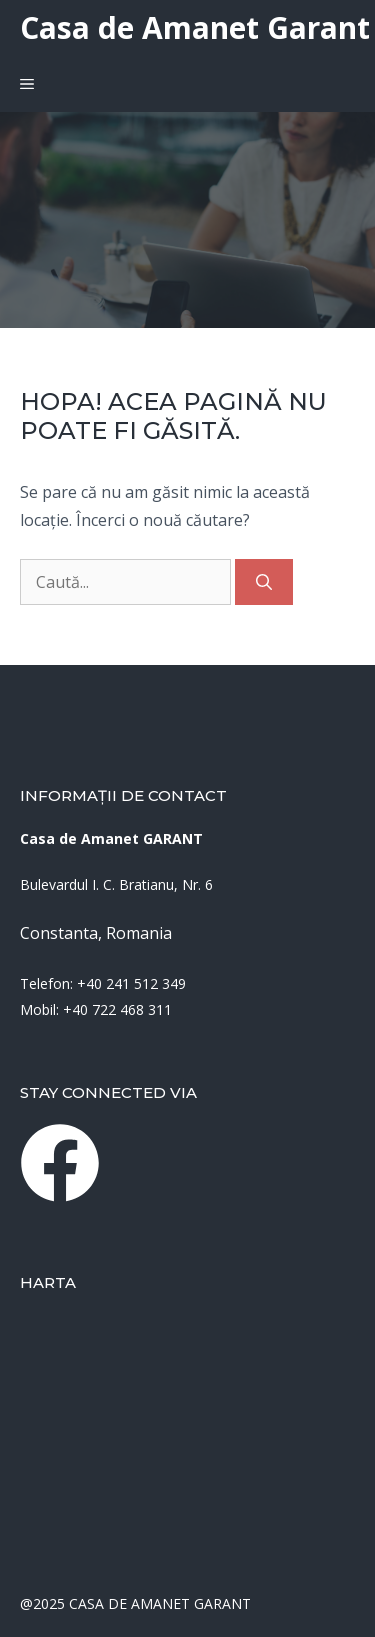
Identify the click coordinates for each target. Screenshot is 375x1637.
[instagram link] (60, 1163)
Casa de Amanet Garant (195, 27)
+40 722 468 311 (117, 1009)
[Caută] (264, 582)
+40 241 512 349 (131, 983)
